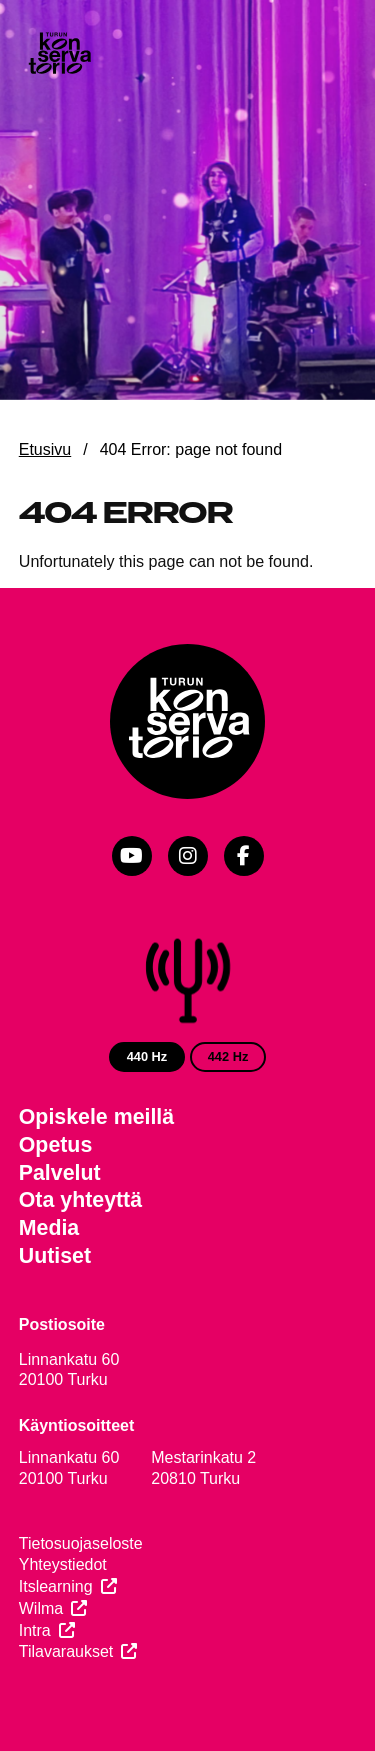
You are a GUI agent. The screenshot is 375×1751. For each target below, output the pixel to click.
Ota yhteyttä (80, 1200)
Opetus (56, 1145)
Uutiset (55, 1256)
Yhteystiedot (63, 1564)
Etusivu (45, 449)
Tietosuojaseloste (81, 1543)
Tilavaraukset (66, 1651)
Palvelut (60, 1173)
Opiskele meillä (96, 1117)
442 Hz (228, 1056)
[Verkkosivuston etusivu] (59, 55)
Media (49, 1228)
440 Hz (147, 1056)
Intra (35, 1630)
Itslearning (56, 1586)
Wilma (41, 1608)
